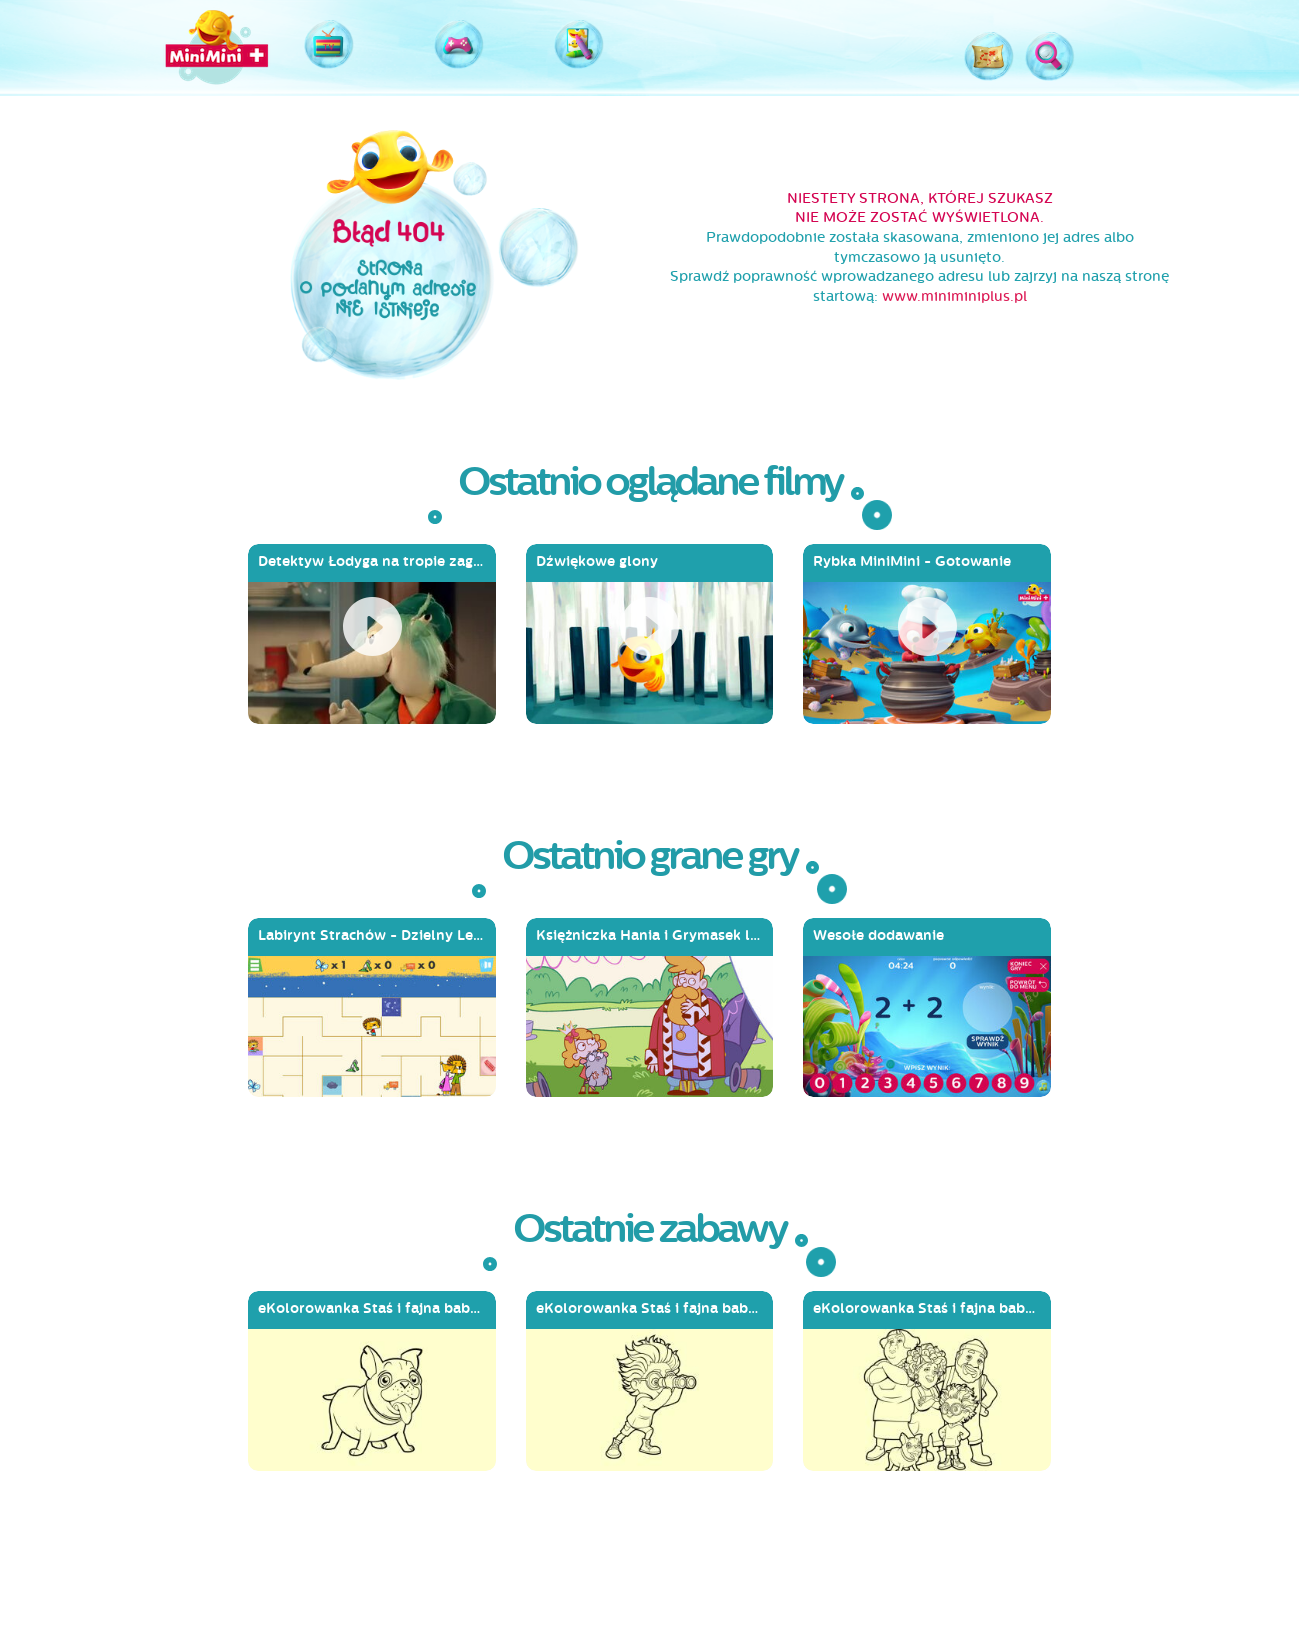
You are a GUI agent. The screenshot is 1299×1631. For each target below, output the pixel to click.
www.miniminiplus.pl (954, 296)
